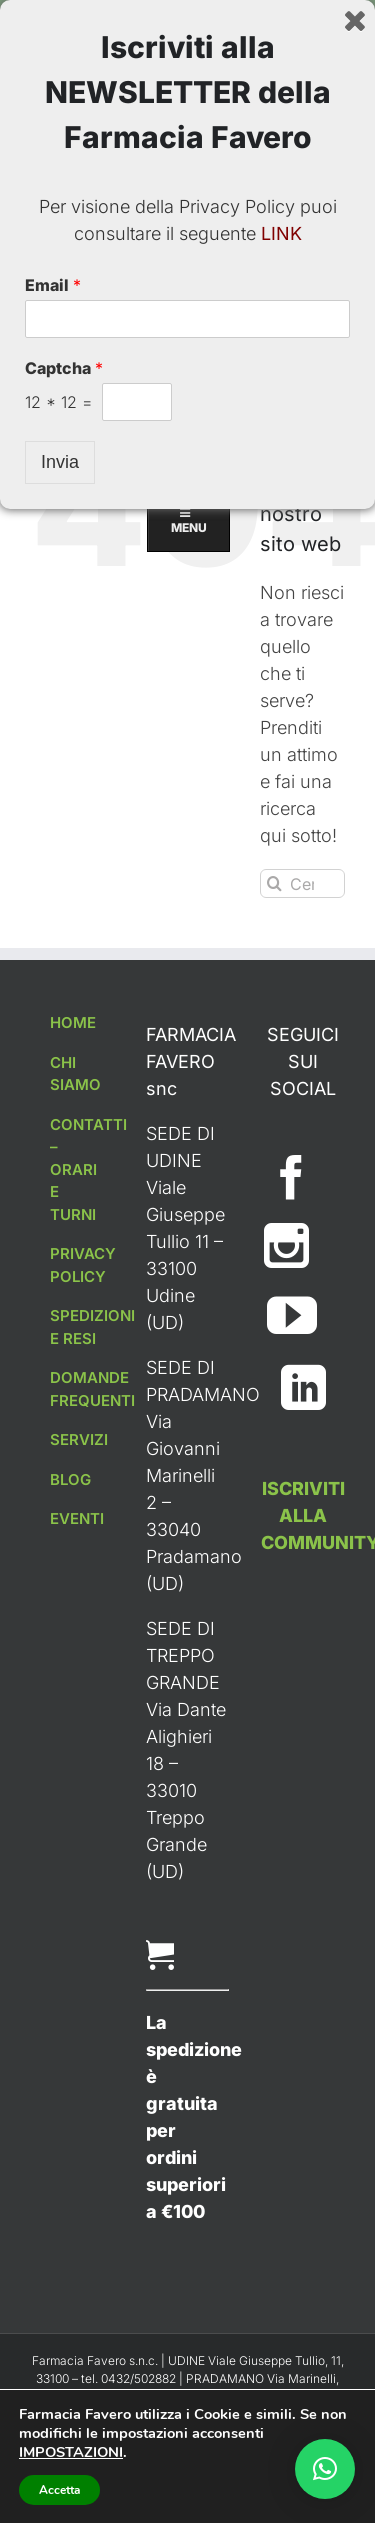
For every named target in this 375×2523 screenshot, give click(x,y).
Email (53, 2299)
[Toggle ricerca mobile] (335, 119)
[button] (325, 2469)
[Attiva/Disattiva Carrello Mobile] (295, 119)
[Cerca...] (302, 883)
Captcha (64, 2382)
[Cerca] (274, 883)
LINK (281, 2247)
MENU (187, 212)
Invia (60, 2476)
